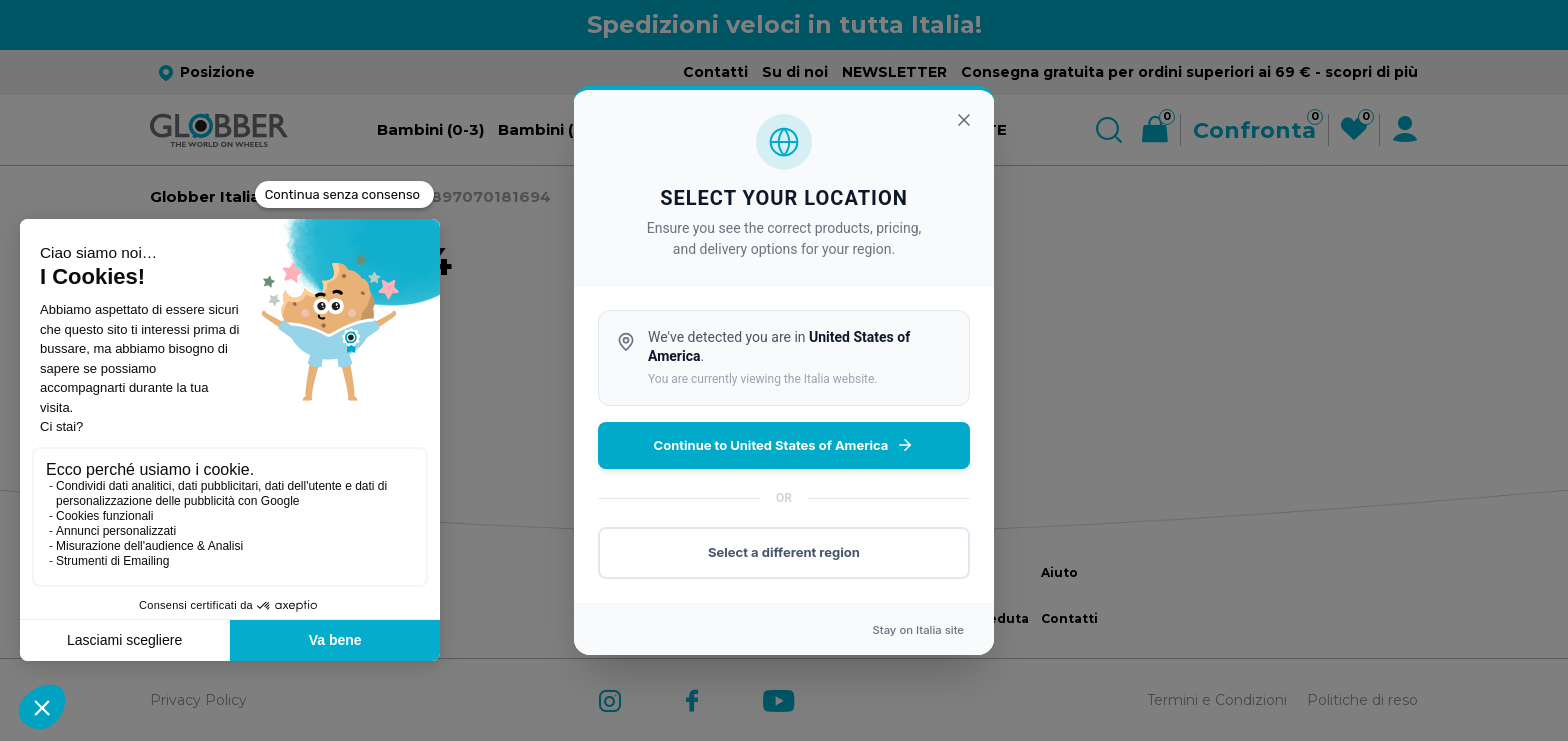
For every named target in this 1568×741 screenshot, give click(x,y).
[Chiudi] (964, 120)
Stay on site (918, 630)
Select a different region (784, 552)
